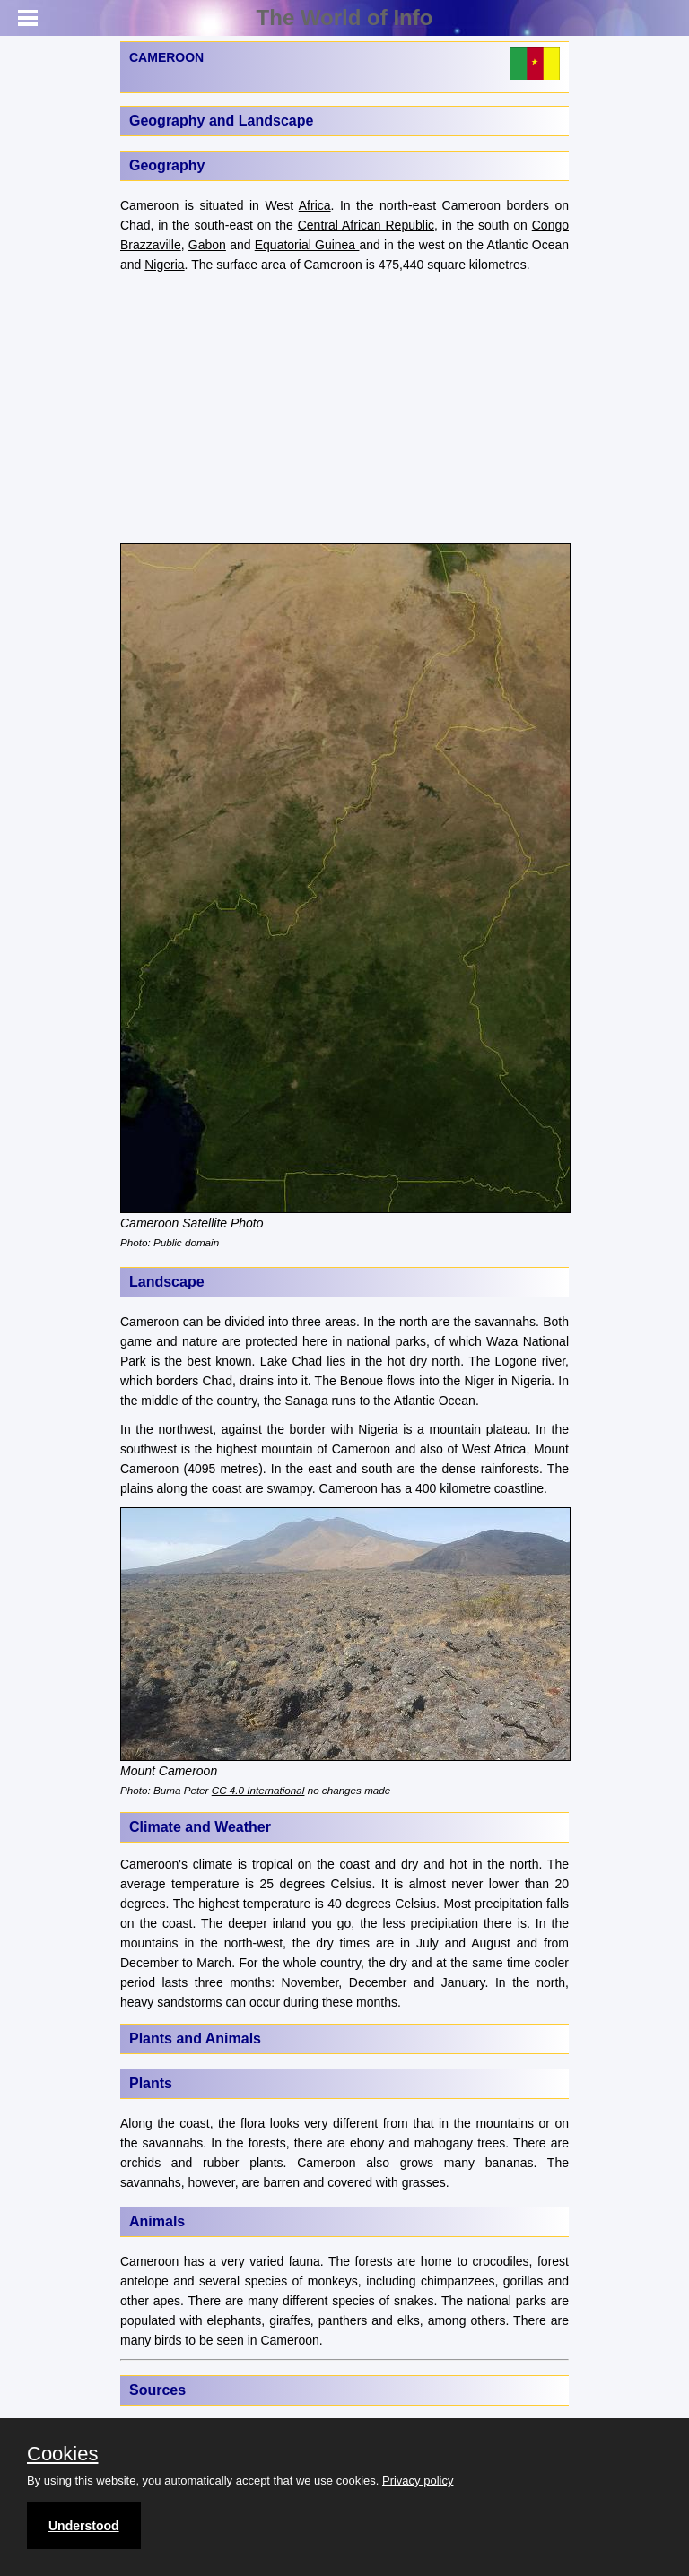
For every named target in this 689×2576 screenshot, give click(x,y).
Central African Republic (366, 225)
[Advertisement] (344, 408)
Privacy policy (417, 2480)
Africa (315, 205)
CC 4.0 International (258, 1790)
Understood (83, 2526)
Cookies (62, 2454)
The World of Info (345, 17)
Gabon (207, 245)
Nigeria (164, 264)
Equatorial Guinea (307, 245)
